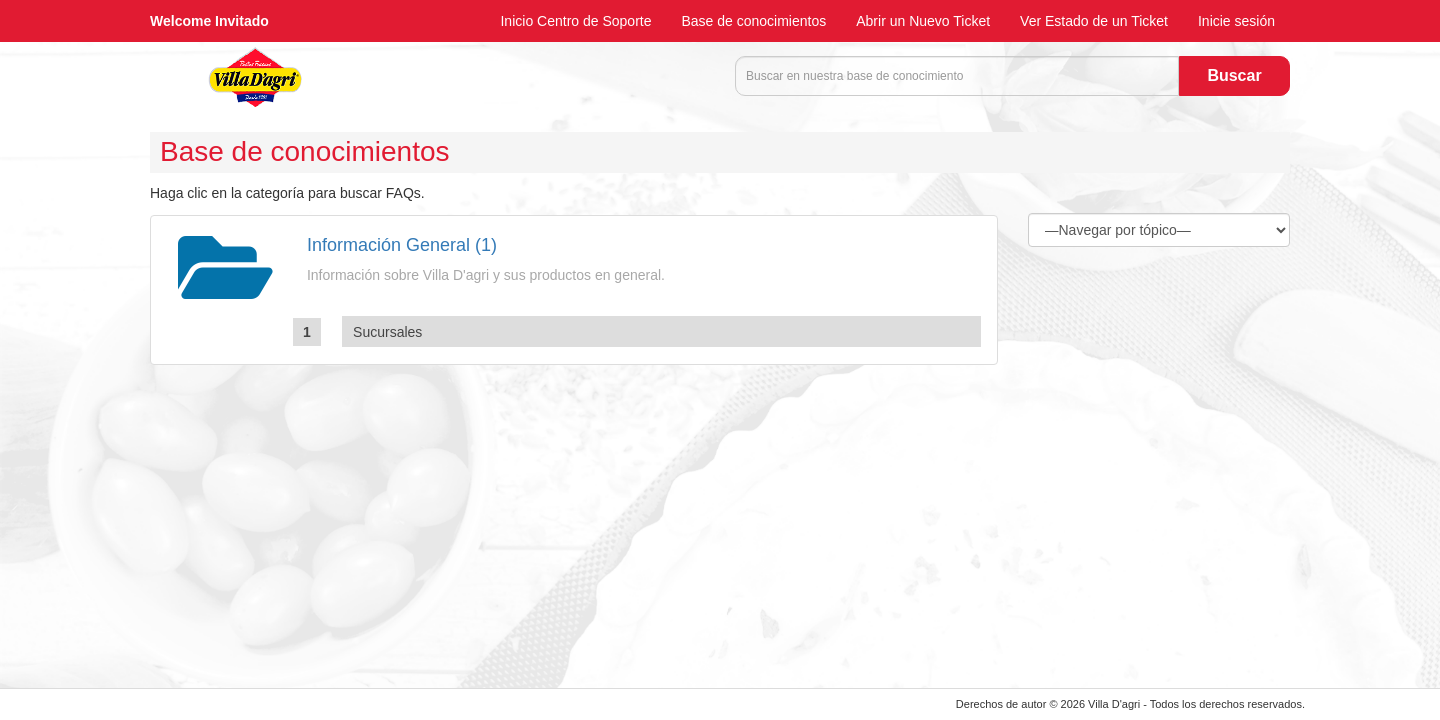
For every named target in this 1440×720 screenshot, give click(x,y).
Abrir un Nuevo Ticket (923, 21)
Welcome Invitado (209, 21)
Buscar (1234, 75)
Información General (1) (402, 245)
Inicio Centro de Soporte (575, 21)
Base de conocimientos (753, 21)
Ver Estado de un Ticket (1094, 21)
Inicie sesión (1236, 21)
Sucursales (387, 332)
